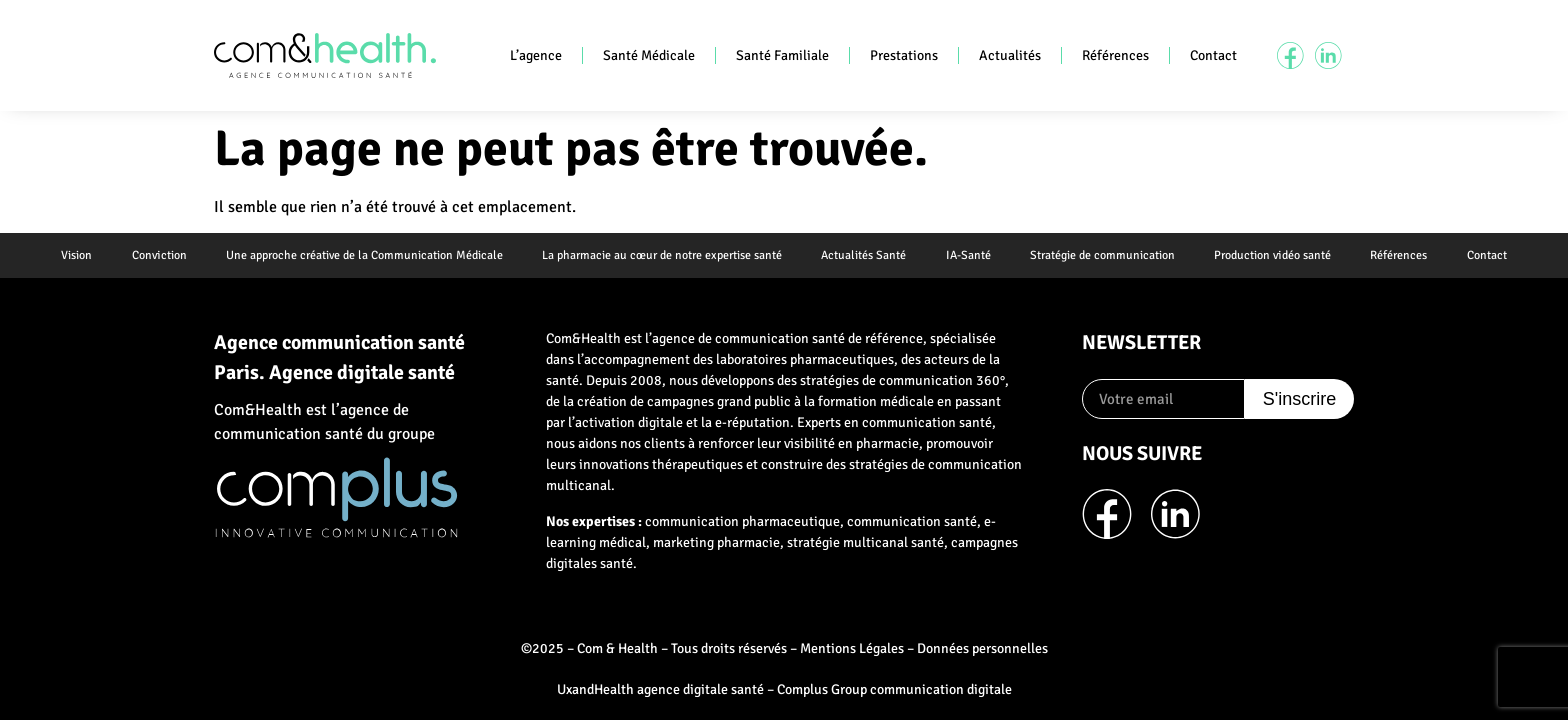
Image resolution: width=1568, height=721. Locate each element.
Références (1115, 55)
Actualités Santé (863, 255)
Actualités (1010, 55)
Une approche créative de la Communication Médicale (362, 255)
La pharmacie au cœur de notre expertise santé (661, 255)
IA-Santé (968, 255)
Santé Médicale (649, 55)
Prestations (904, 55)
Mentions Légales (852, 649)
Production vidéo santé (1274, 255)
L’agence (536, 55)
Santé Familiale (782, 55)
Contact (1213, 55)
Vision (73, 255)
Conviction (156, 255)
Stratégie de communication (1103, 255)
